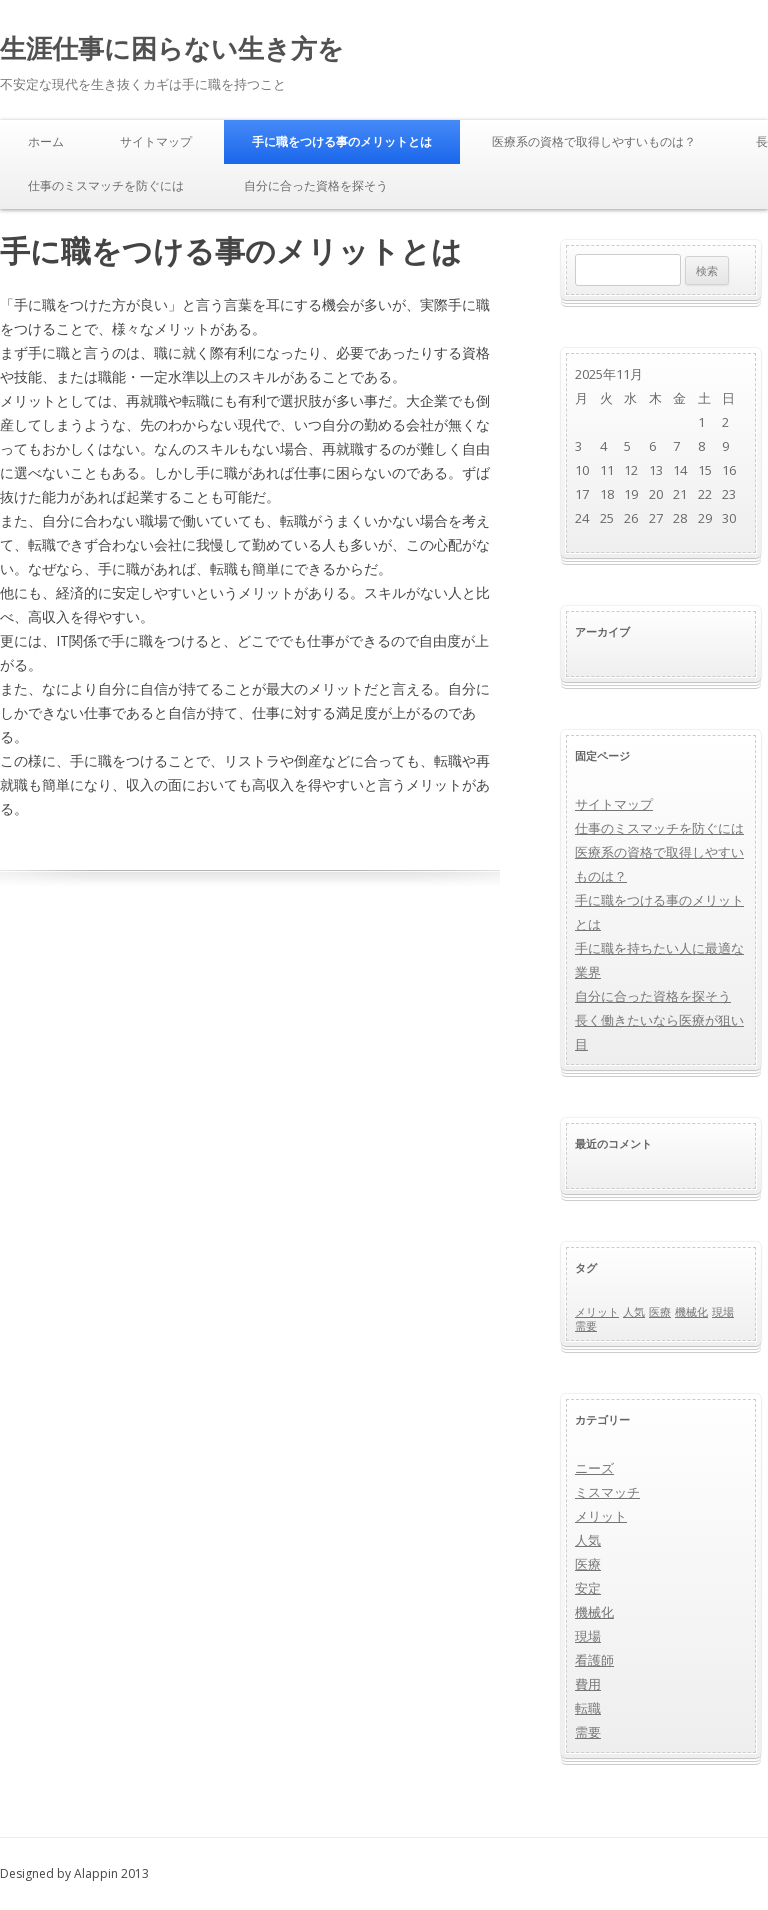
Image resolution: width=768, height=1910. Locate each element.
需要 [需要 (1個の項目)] (586, 1326)
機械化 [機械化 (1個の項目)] (691, 1312)
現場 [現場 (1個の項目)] (723, 1312)
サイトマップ (156, 141)
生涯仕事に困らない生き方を (172, 48)
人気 (588, 1540)
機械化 (594, 1612)
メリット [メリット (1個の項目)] (597, 1312)
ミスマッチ (607, 1492)
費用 (588, 1684)
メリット (601, 1516)
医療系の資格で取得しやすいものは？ (594, 141)
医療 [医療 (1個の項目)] (660, 1312)
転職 (588, 1708)
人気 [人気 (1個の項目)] (634, 1312)
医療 (588, 1564)
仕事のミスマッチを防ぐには (106, 185)
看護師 (594, 1660)
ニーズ (594, 1468)
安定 (588, 1588)
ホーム (46, 141)
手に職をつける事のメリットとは (342, 141)
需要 (588, 1732)
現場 (588, 1636)
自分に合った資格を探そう (316, 185)
